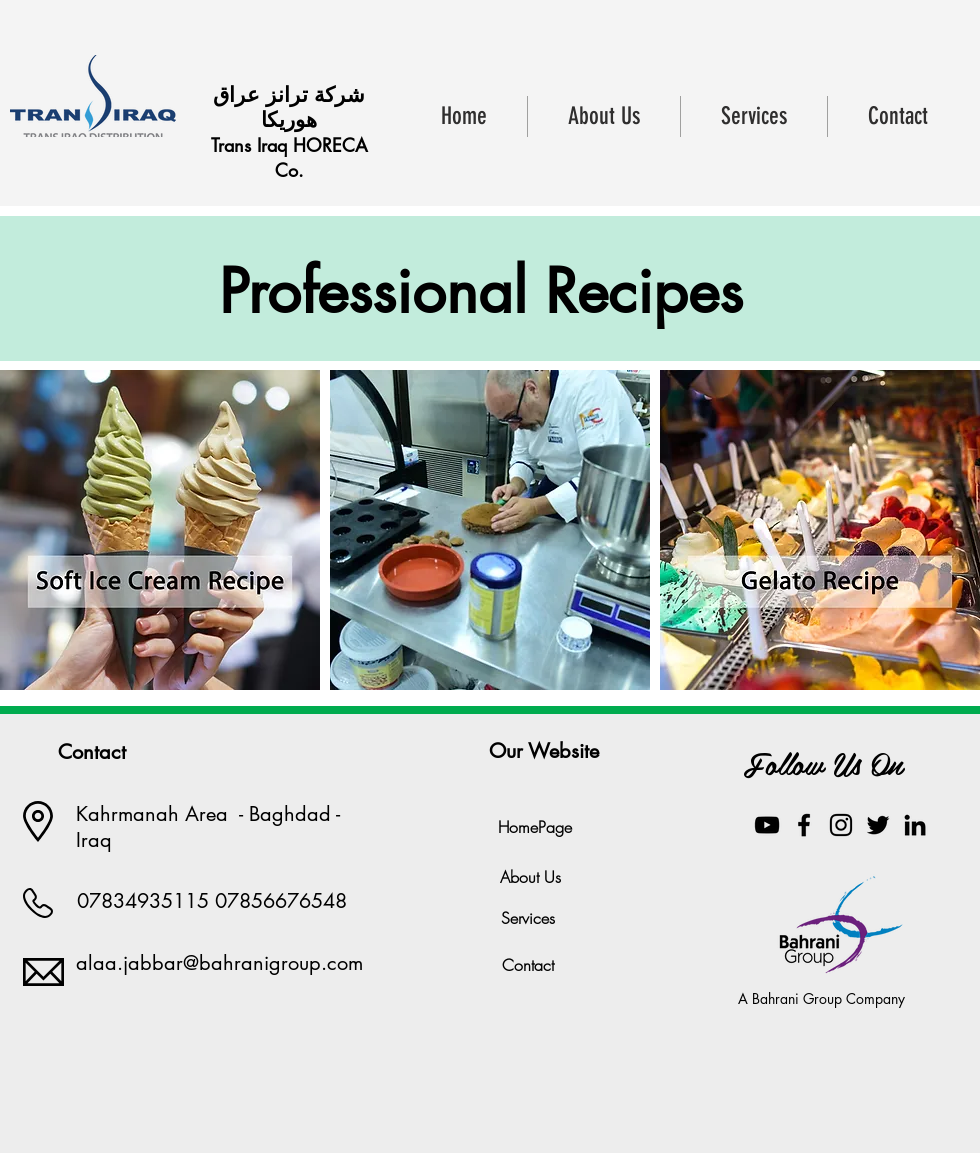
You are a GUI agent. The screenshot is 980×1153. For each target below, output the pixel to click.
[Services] (528, 918)
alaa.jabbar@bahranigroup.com (219, 963)
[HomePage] (535, 827)
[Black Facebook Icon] (804, 825)
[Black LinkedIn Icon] (915, 825)
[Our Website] (544, 751)
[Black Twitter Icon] (878, 825)
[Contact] (528, 965)
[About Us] (530, 877)
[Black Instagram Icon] (841, 825)
